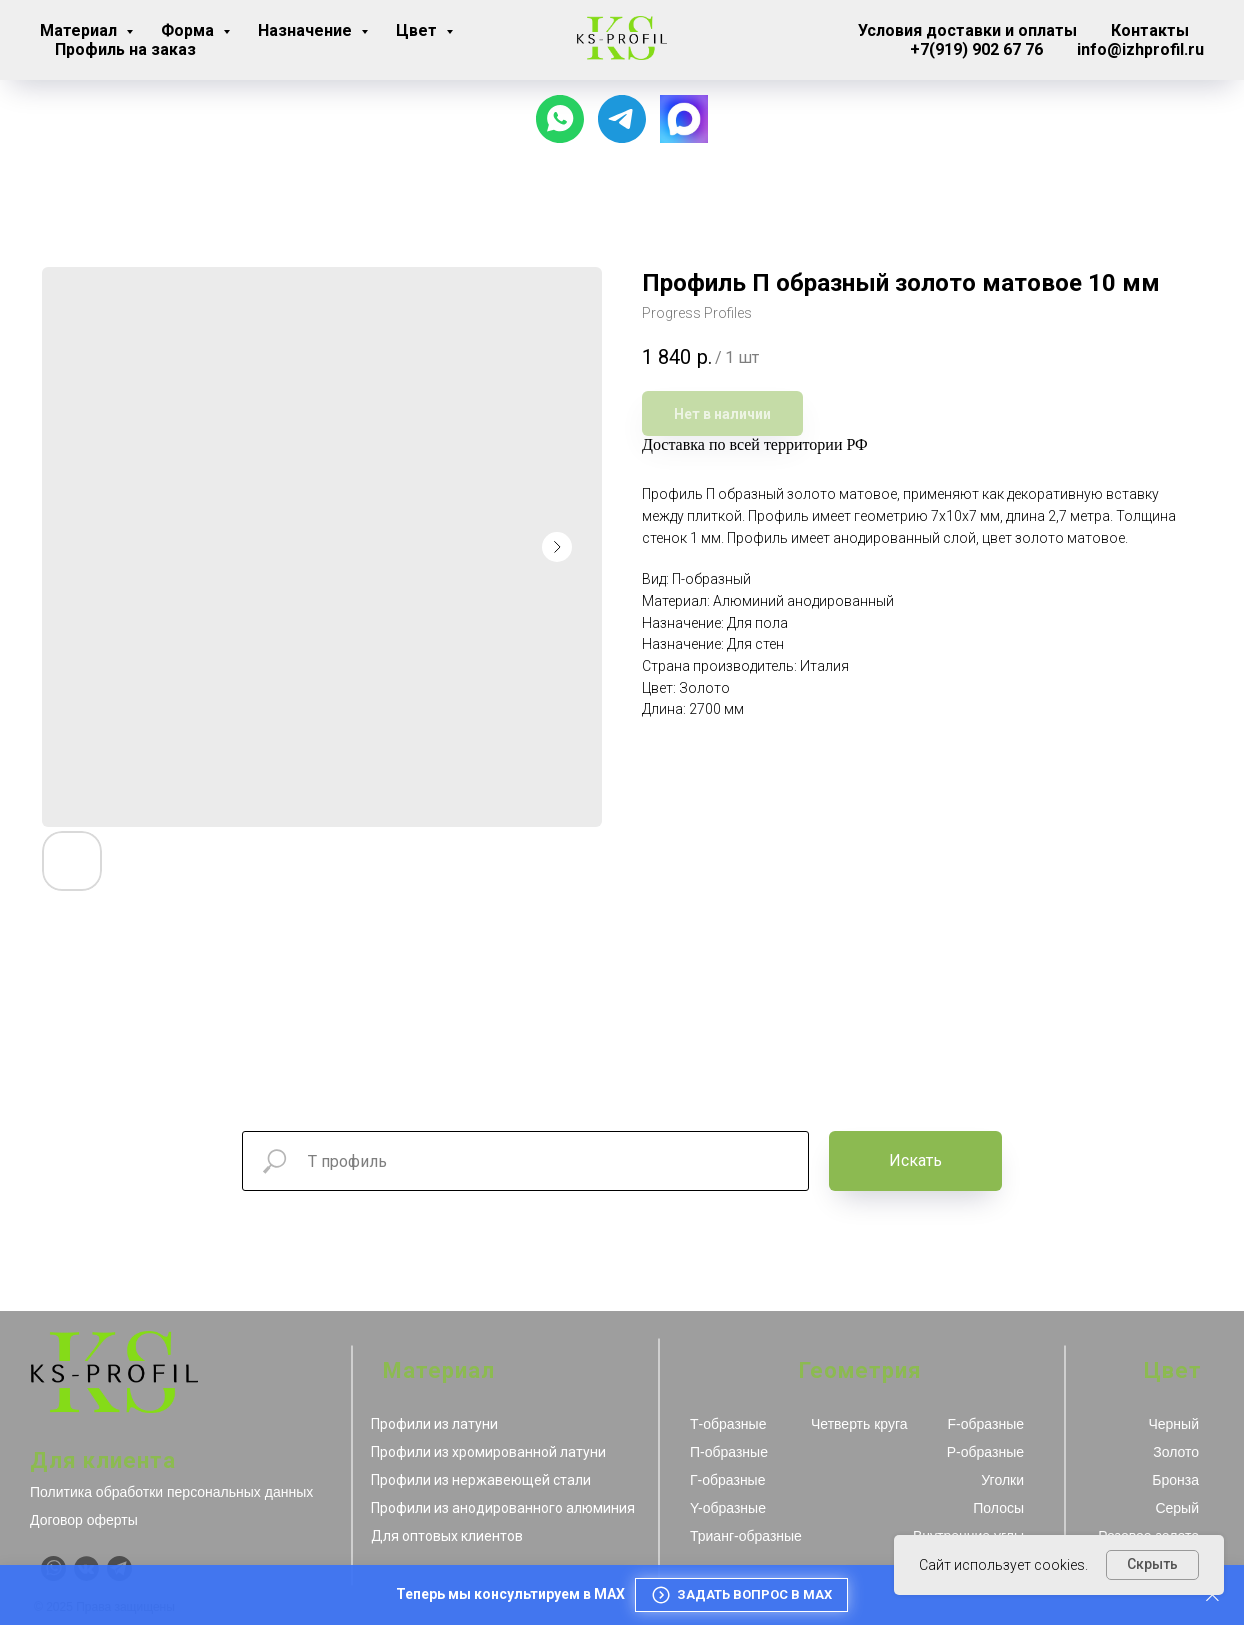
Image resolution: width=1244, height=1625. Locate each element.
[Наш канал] (622, 119)
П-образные (729, 1452)
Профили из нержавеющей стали (481, 1480)
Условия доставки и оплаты (967, 30)
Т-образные (728, 1424)
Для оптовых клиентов (447, 1536)
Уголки (1002, 1480)
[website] (684, 119)
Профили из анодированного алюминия (503, 1508)
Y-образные (728, 1508)
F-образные (986, 1424)
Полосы (998, 1508)
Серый (1177, 1508)
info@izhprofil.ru (1140, 49)
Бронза (1175, 1480)
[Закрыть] (1212, 1595)
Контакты (1150, 30)
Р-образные (985, 1452)
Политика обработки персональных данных (171, 1492)
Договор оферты (84, 1520)
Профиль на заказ (125, 49)
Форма (189, 30)
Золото (1176, 1452)
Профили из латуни (434, 1424)
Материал (80, 30)
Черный (1173, 1424)
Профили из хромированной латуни (488, 1452)
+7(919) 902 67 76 (976, 49)
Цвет (418, 30)
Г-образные (727, 1480)
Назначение (307, 30)
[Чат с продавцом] (560, 119)
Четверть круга (859, 1424)
